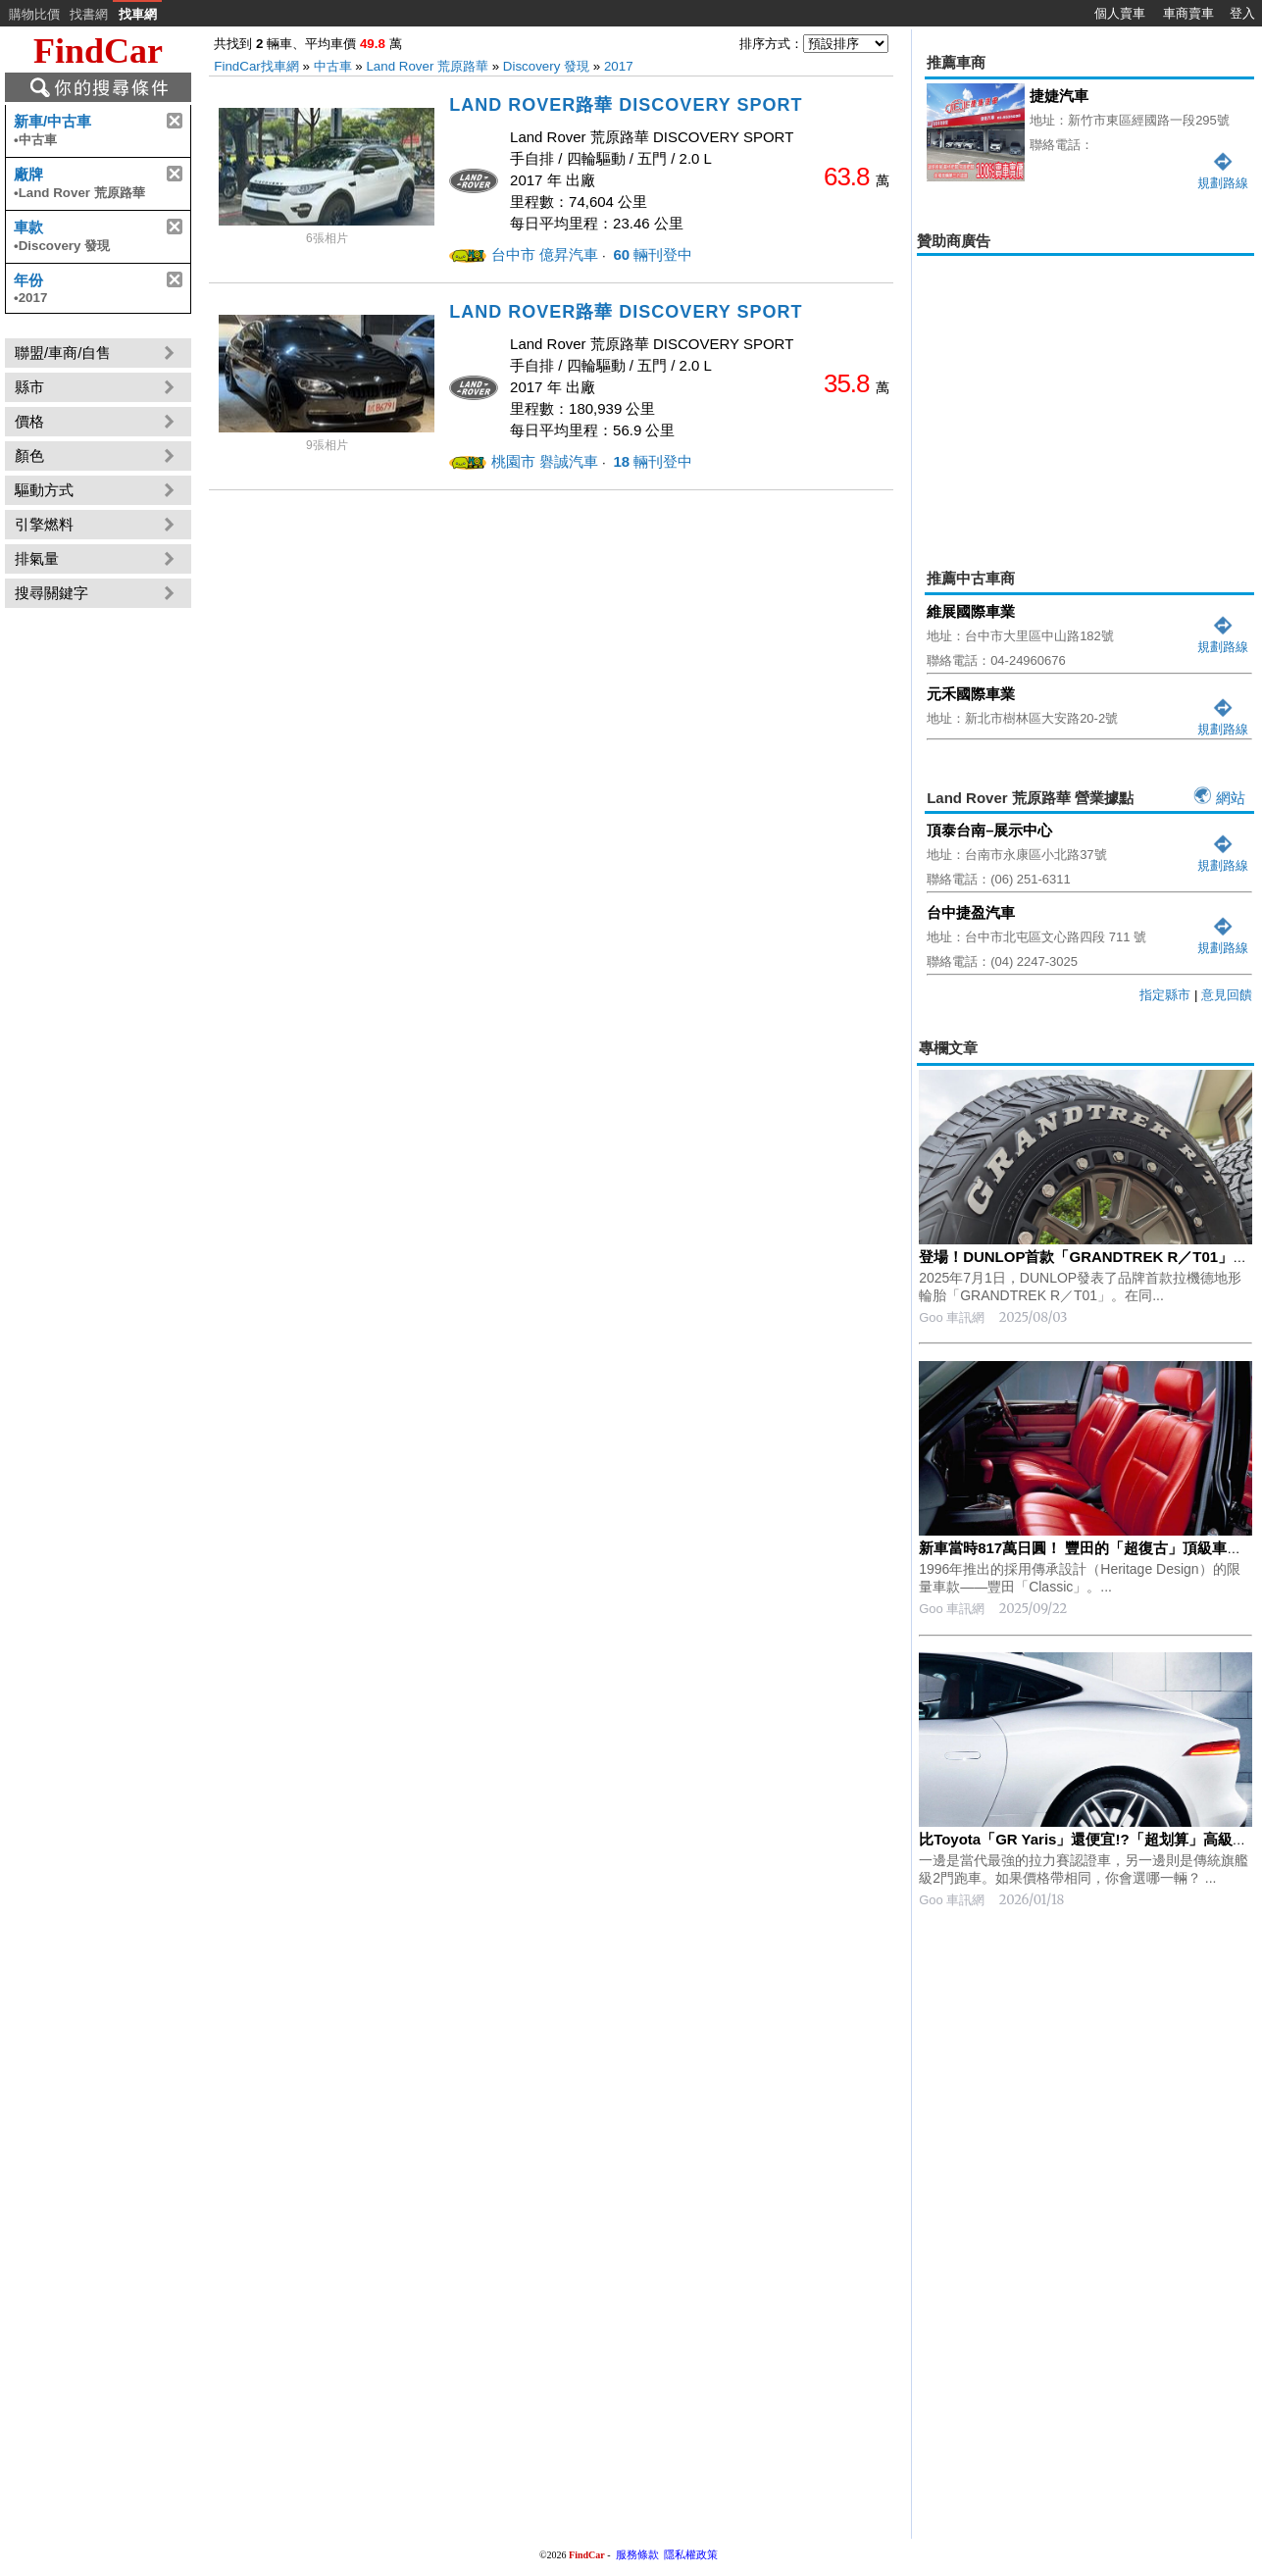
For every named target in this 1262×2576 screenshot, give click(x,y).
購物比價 (34, 14)
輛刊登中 (650, 254)
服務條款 (637, 2554)
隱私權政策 (691, 2554)
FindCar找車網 (256, 66)
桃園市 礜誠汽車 (544, 461)
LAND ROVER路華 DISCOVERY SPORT (625, 105)
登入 (1242, 13)
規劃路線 (1222, 639)
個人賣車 (1119, 13)
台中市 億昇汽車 (544, 254)
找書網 (89, 14)
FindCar (98, 51)
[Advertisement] (1085, 398)
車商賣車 (1188, 13)
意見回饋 (1226, 994)
